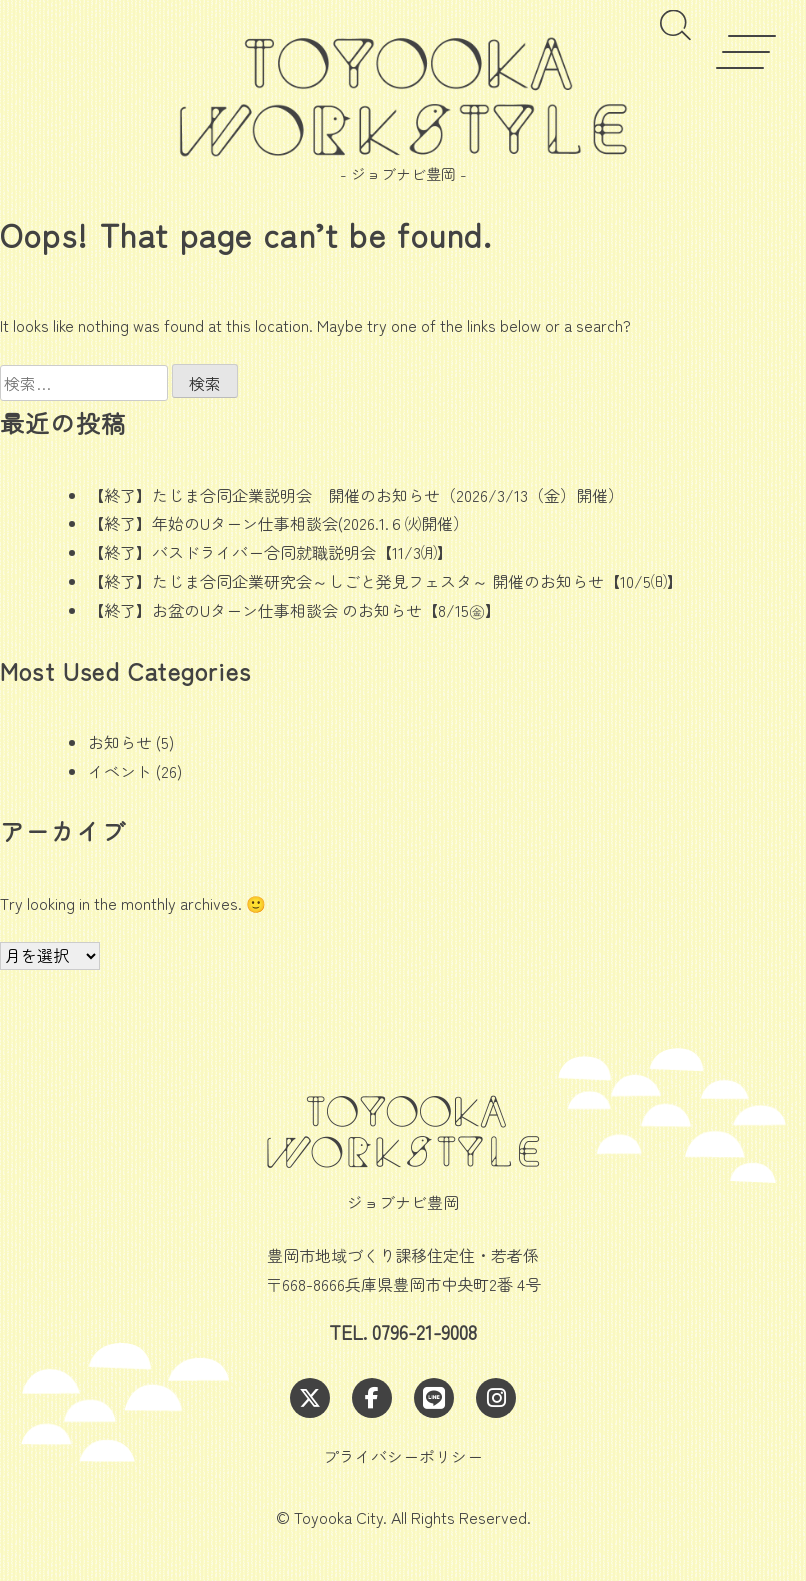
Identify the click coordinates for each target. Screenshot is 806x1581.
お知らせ (120, 742)
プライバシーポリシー (403, 1456)
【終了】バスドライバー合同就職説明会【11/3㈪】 (270, 552)
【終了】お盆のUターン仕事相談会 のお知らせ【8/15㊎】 (294, 610)
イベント (120, 771)
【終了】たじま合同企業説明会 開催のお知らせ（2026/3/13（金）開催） (356, 495)
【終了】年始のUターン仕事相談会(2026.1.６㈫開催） (278, 523)
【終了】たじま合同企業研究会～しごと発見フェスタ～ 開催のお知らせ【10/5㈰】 (385, 581)
